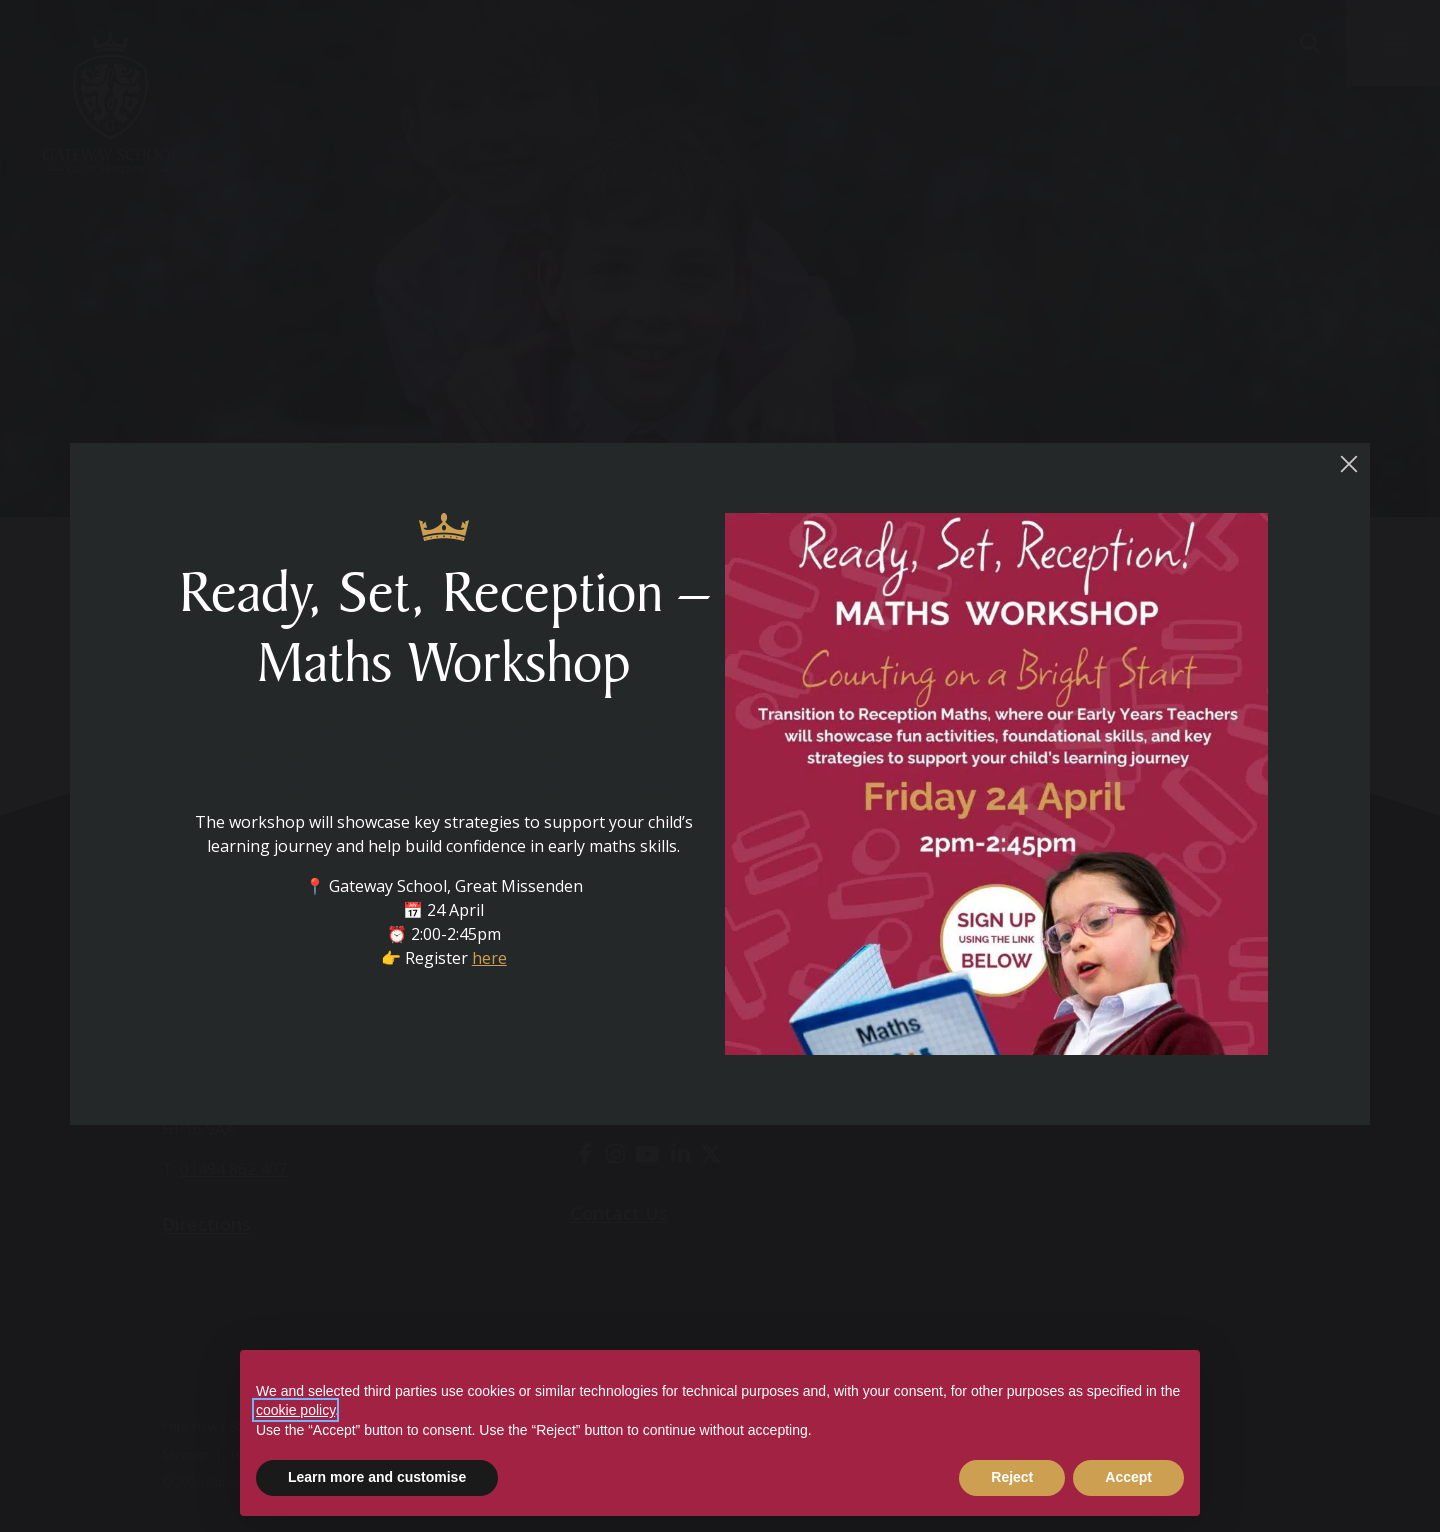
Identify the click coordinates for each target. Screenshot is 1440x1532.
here (495, 968)
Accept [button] (1128, 1477)
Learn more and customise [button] (377, 1477)
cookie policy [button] (295, 1410)
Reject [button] (1012, 1477)
